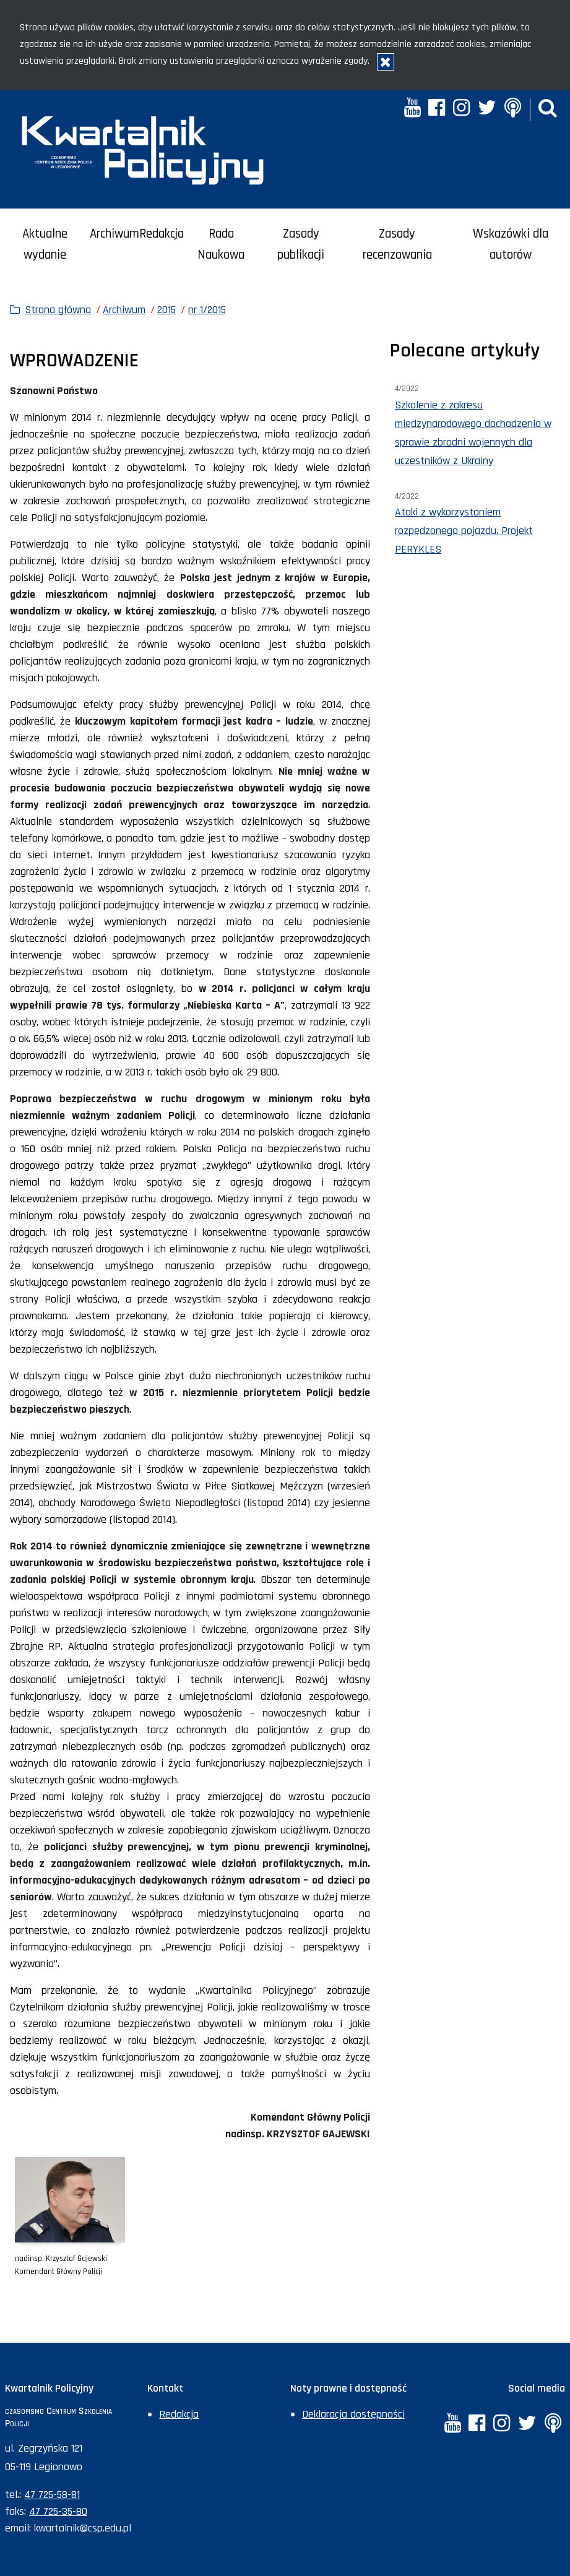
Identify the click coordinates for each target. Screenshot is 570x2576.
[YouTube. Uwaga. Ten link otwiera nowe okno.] (412, 109)
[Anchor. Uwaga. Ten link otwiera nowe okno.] (512, 109)
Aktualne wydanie (44, 245)
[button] (548, 109)
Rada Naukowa (220, 245)
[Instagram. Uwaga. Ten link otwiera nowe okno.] (461, 109)
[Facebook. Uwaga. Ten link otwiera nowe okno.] (436, 109)
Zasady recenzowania (397, 245)
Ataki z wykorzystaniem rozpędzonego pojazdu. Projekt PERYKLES (464, 530)
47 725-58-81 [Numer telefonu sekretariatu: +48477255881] (52, 2495)
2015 (166, 310)
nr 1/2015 (207, 310)
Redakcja (161, 234)
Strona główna (58, 310)
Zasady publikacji (300, 245)
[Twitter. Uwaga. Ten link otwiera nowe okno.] (487, 109)
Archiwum (114, 234)
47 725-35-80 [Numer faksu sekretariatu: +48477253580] (58, 2511)
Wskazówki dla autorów (510, 245)
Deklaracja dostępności (353, 2414)
